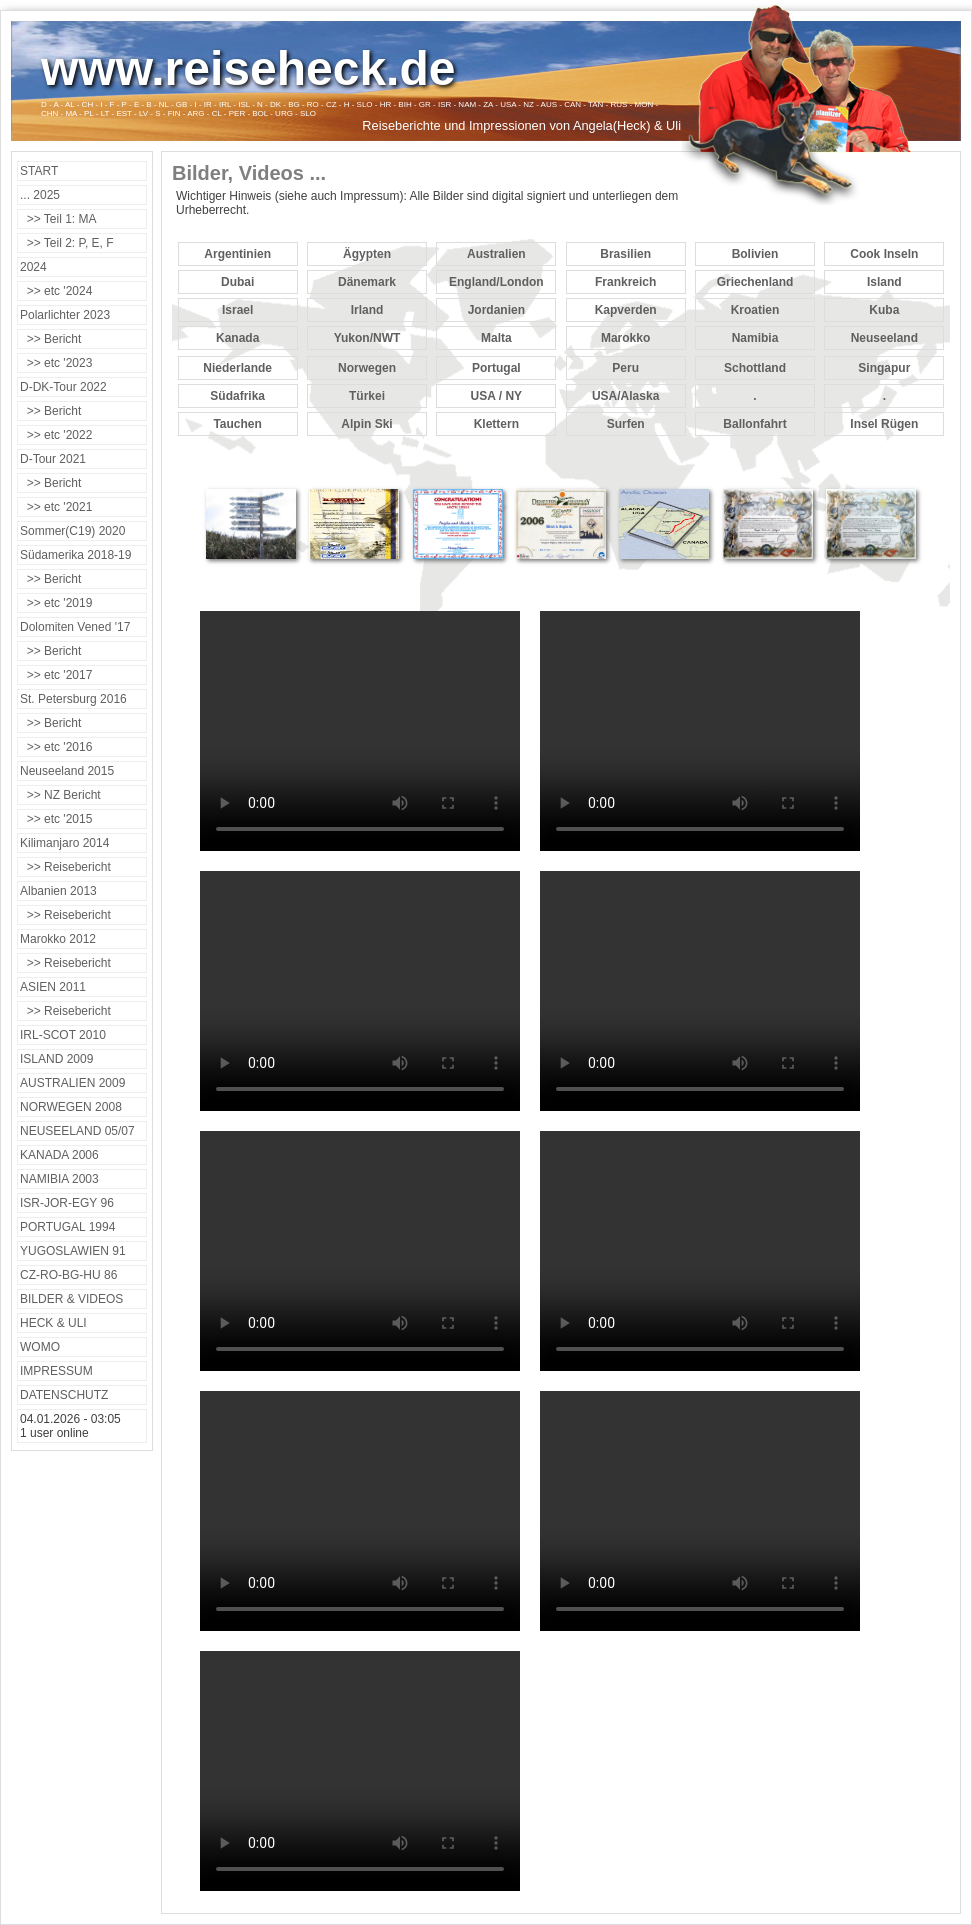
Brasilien (625, 254)
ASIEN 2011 (53, 987)
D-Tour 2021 (53, 459)
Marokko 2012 (58, 939)
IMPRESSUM (56, 1371)
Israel (237, 310)
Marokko (625, 338)
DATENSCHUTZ (64, 1395)
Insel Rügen (884, 424)
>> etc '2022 (56, 435)
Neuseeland (884, 338)
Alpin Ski (366, 424)
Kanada (237, 338)
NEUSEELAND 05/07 (77, 1131)
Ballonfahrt (754, 424)
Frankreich (625, 282)
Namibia (755, 338)
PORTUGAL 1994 (67, 1227)
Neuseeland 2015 (67, 771)
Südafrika (237, 396)
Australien (496, 254)
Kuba (884, 310)
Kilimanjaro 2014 (64, 843)
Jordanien (496, 310)
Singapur (884, 368)
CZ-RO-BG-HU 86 (68, 1275)
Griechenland (755, 282)
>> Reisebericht (65, 867)
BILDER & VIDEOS (71, 1299)
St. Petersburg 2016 (73, 699)
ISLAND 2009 (56, 1059)
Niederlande (237, 368)
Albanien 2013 (58, 891)
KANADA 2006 (59, 1155)
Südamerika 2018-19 (75, 555)
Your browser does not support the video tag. (360, 731)
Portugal (496, 368)
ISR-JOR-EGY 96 (67, 1203)
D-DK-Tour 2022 (63, 387)
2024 (33, 267)
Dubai (237, 282)
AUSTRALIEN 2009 (72, 1083)
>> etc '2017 (56, 675)
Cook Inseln (884, 254)
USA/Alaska (625, 396)
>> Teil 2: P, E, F (67, 243)
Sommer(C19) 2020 (72, 531)
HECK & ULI (53, 1323)
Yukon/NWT (367, 338)
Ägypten (367, 254)
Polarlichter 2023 (65, 315)
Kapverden (626, 310)
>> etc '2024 (56, 291)
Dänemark (367, 282)
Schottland (755, 368)
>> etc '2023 (56, 363)
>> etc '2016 (56, 747)
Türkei (367, 396)
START (39, 171)
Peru (625, 368)
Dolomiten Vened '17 (75, 627)
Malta (496, 338)
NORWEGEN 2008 (71, 1107)
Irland (367, 310)
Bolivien (755, 254)
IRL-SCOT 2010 (63, 1035)
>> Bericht (50, 339)
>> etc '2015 (56, 819)
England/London (496, 282)
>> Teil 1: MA (58, 219)
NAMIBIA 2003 (59, 1179)
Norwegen (367, 368)
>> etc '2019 (56, 603)
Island (884, 282)
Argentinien (237, 254)
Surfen (626, 424)
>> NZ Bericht (60, 795)
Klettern (496, 424)
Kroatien (755, 310)
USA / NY (497, 396)
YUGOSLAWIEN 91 (73, 1251)
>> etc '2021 (56, 507)
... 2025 (40, 195)
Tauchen (237, 424)
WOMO (40, 1347)
